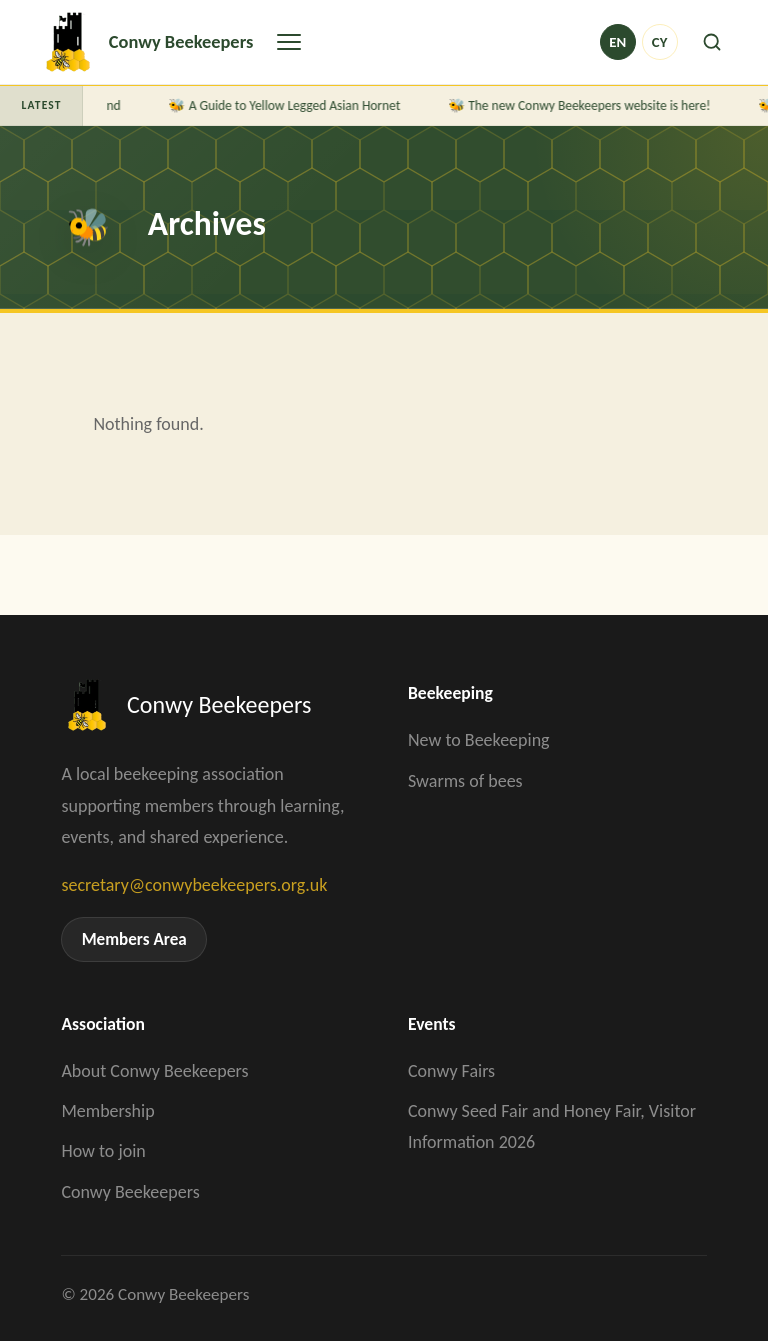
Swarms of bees (465, 781)
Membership (107, 1111)
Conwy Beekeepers (130, 1192)
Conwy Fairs (451, 1071)
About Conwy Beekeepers (154, 1071)
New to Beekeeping (479, 740)
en (617, 42)
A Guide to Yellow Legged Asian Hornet (296, 105)
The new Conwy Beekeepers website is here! (591, 105)
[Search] (712, 42)
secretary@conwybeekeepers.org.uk (194, 885)
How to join (103, 1151)
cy (659, 42)
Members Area (134, 939)
